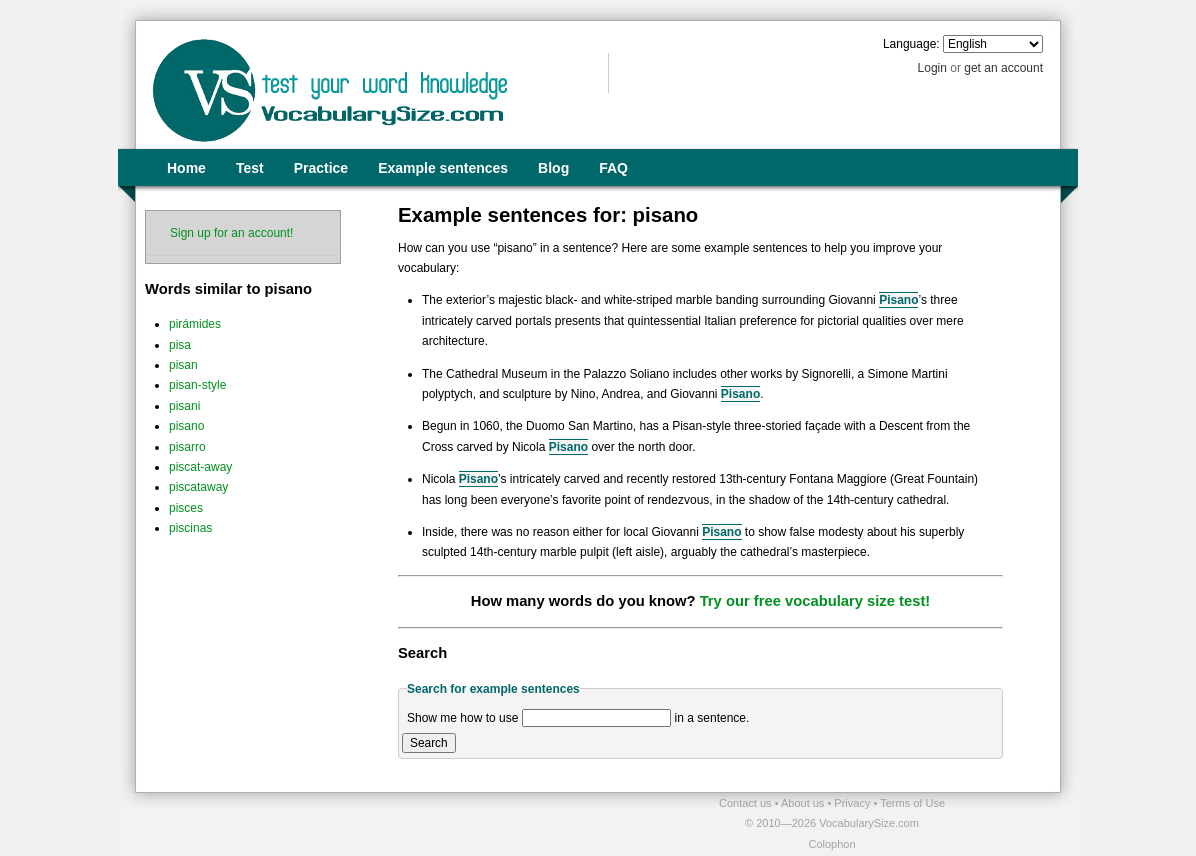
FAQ (613, 168)
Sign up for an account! (231, 233)
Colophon (831, 844)
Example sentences (443, 168)
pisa (180, 345)
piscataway (198, 487)
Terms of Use (912, 803)
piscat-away (200, 467)
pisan (183, 365)
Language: (911, 44)
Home (186, 168)
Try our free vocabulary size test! (815, 601)
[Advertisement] (369, 823)
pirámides (195, 324)
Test (250, 168)
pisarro (187, 447)
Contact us (747, 803)
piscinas (190, 528)
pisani (184, 406)
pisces (186, 508)
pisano (186, 426)
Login (932, 68)
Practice (321, 168)
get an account (1003, 68)
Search (429, 743)
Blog (553, 168)
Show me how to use (462, 718)
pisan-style (197, 385)
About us (804, 803)
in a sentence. (712, 718)
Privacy (853, 803)
